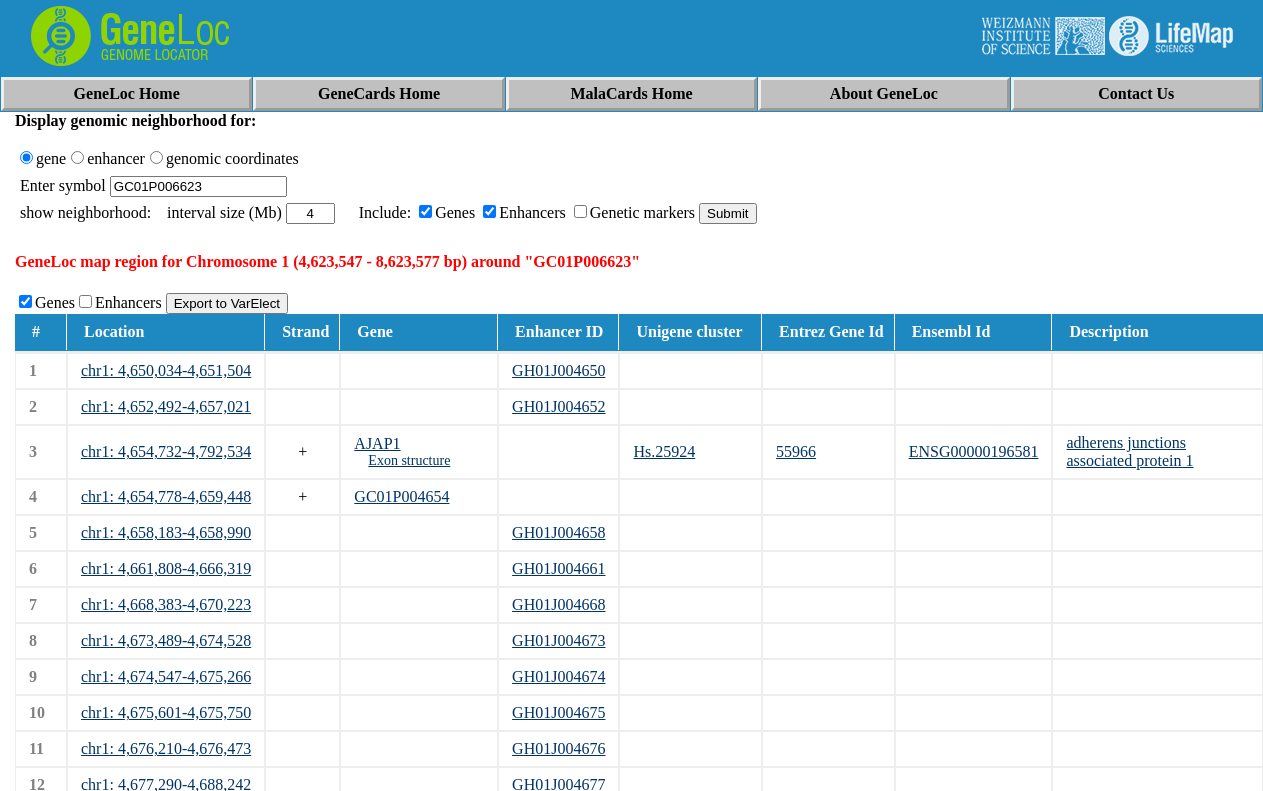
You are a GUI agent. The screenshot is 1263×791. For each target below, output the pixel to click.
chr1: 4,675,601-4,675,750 (166, 712)
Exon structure (409, 460)
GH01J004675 (558, 712)
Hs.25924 (664, 451)
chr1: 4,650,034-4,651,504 (166, 370)
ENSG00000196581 (974, 451)
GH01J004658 (558, 532)
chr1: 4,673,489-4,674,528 (166, 640)
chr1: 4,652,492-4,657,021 (166, 406)
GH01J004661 (558, 568)
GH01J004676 (558, 748)
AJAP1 (377, 443)
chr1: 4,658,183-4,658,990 (166, 532)
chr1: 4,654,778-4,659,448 (166, 496)
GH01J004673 (558, 640)
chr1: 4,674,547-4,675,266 (166, 676)
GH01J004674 (558, 676)
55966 (796, 451)
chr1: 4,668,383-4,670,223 (166, 604)
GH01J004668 (558, 604)
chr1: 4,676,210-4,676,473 (166, 748)
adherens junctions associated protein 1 (1129, 451)
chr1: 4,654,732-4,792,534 (166, 451)
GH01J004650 (558, 370)
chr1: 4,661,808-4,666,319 (166, 568)
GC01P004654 (401, 496)
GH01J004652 (558, 406)
